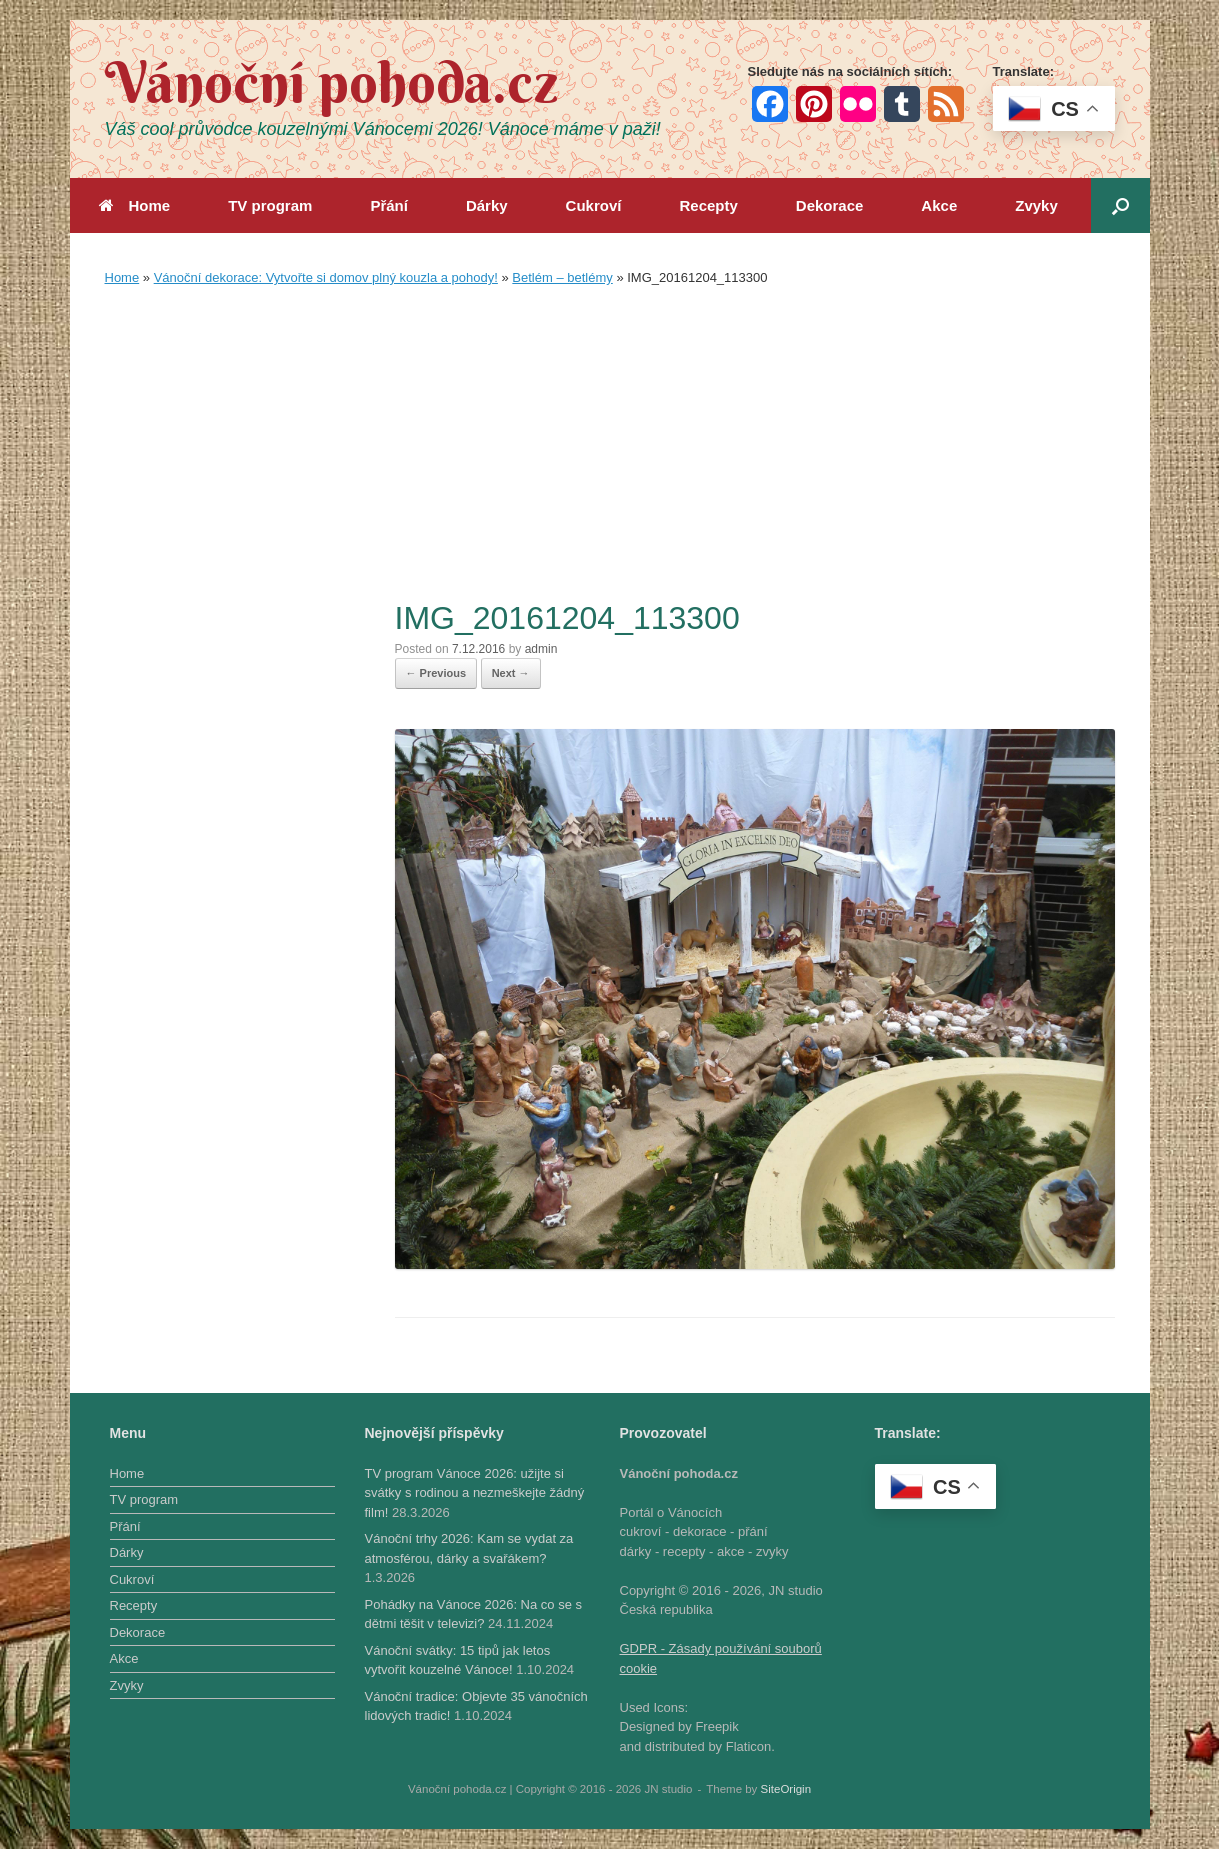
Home (135, 205)
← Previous (436, 673)
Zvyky (1036, 205)
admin (541, 649)
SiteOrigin (786, 1789)
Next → (511, 673)
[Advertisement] (610, 447)
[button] (1120, 205)
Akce (939, 205)
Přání (389, 205)
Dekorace (830, 205)
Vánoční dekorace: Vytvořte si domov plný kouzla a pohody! (326, 277)
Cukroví (594, 205)
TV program (270, 205)
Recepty (708, 205)
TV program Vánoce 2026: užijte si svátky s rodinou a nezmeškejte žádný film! (475, 1493)
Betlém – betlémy (562, 277)
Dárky (487, 205)
